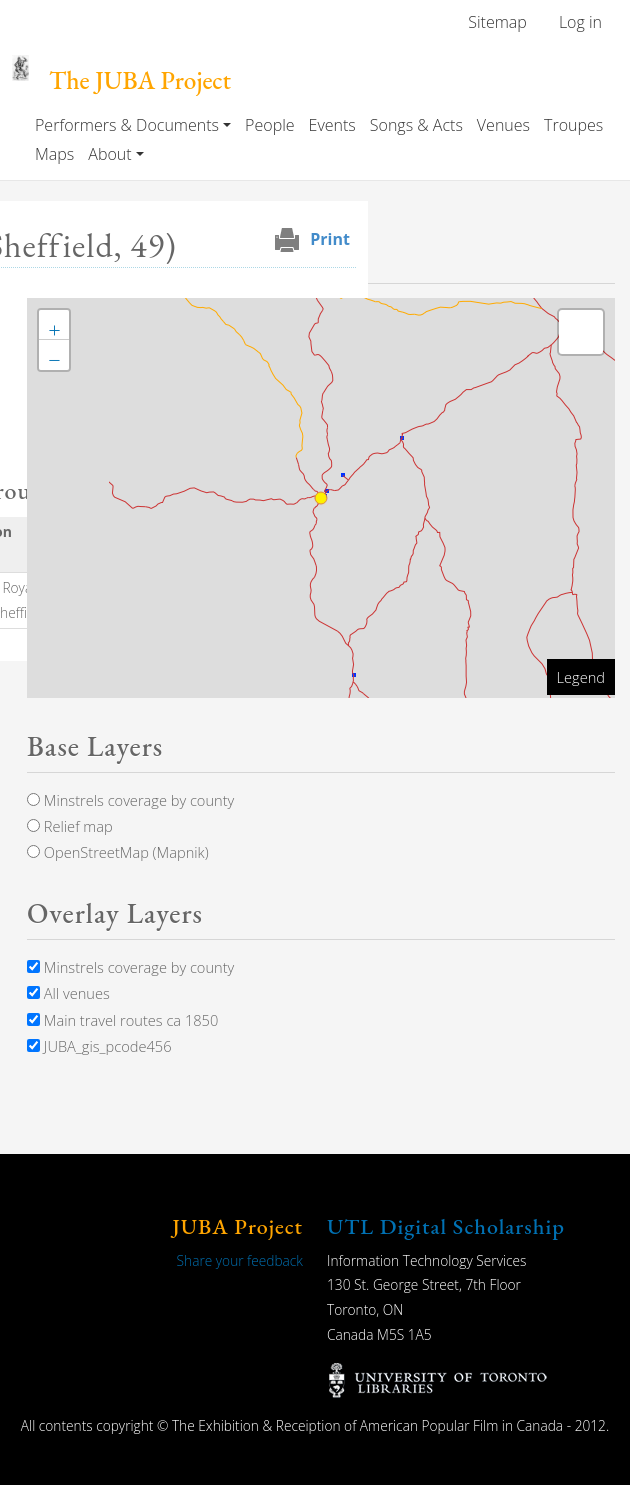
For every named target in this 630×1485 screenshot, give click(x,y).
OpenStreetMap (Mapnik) (118, 852)
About (109, 154)
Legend (581, 677)
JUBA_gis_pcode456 (99, 1046)
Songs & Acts (416, 125)
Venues (503, 125)
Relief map (70, 826)
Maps (54, 154)
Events (332, 125)
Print (330, 239)
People (269, 125)
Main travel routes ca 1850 (122, 1020)
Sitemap (497, 22)
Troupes (573, 125)
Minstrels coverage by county (130, 800)
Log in (580, 22)
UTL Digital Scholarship (446, 1226)
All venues (68, 993)
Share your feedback (240, 1260)
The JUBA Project (140, 80)
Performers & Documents (127, 125)
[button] (54, 325)
